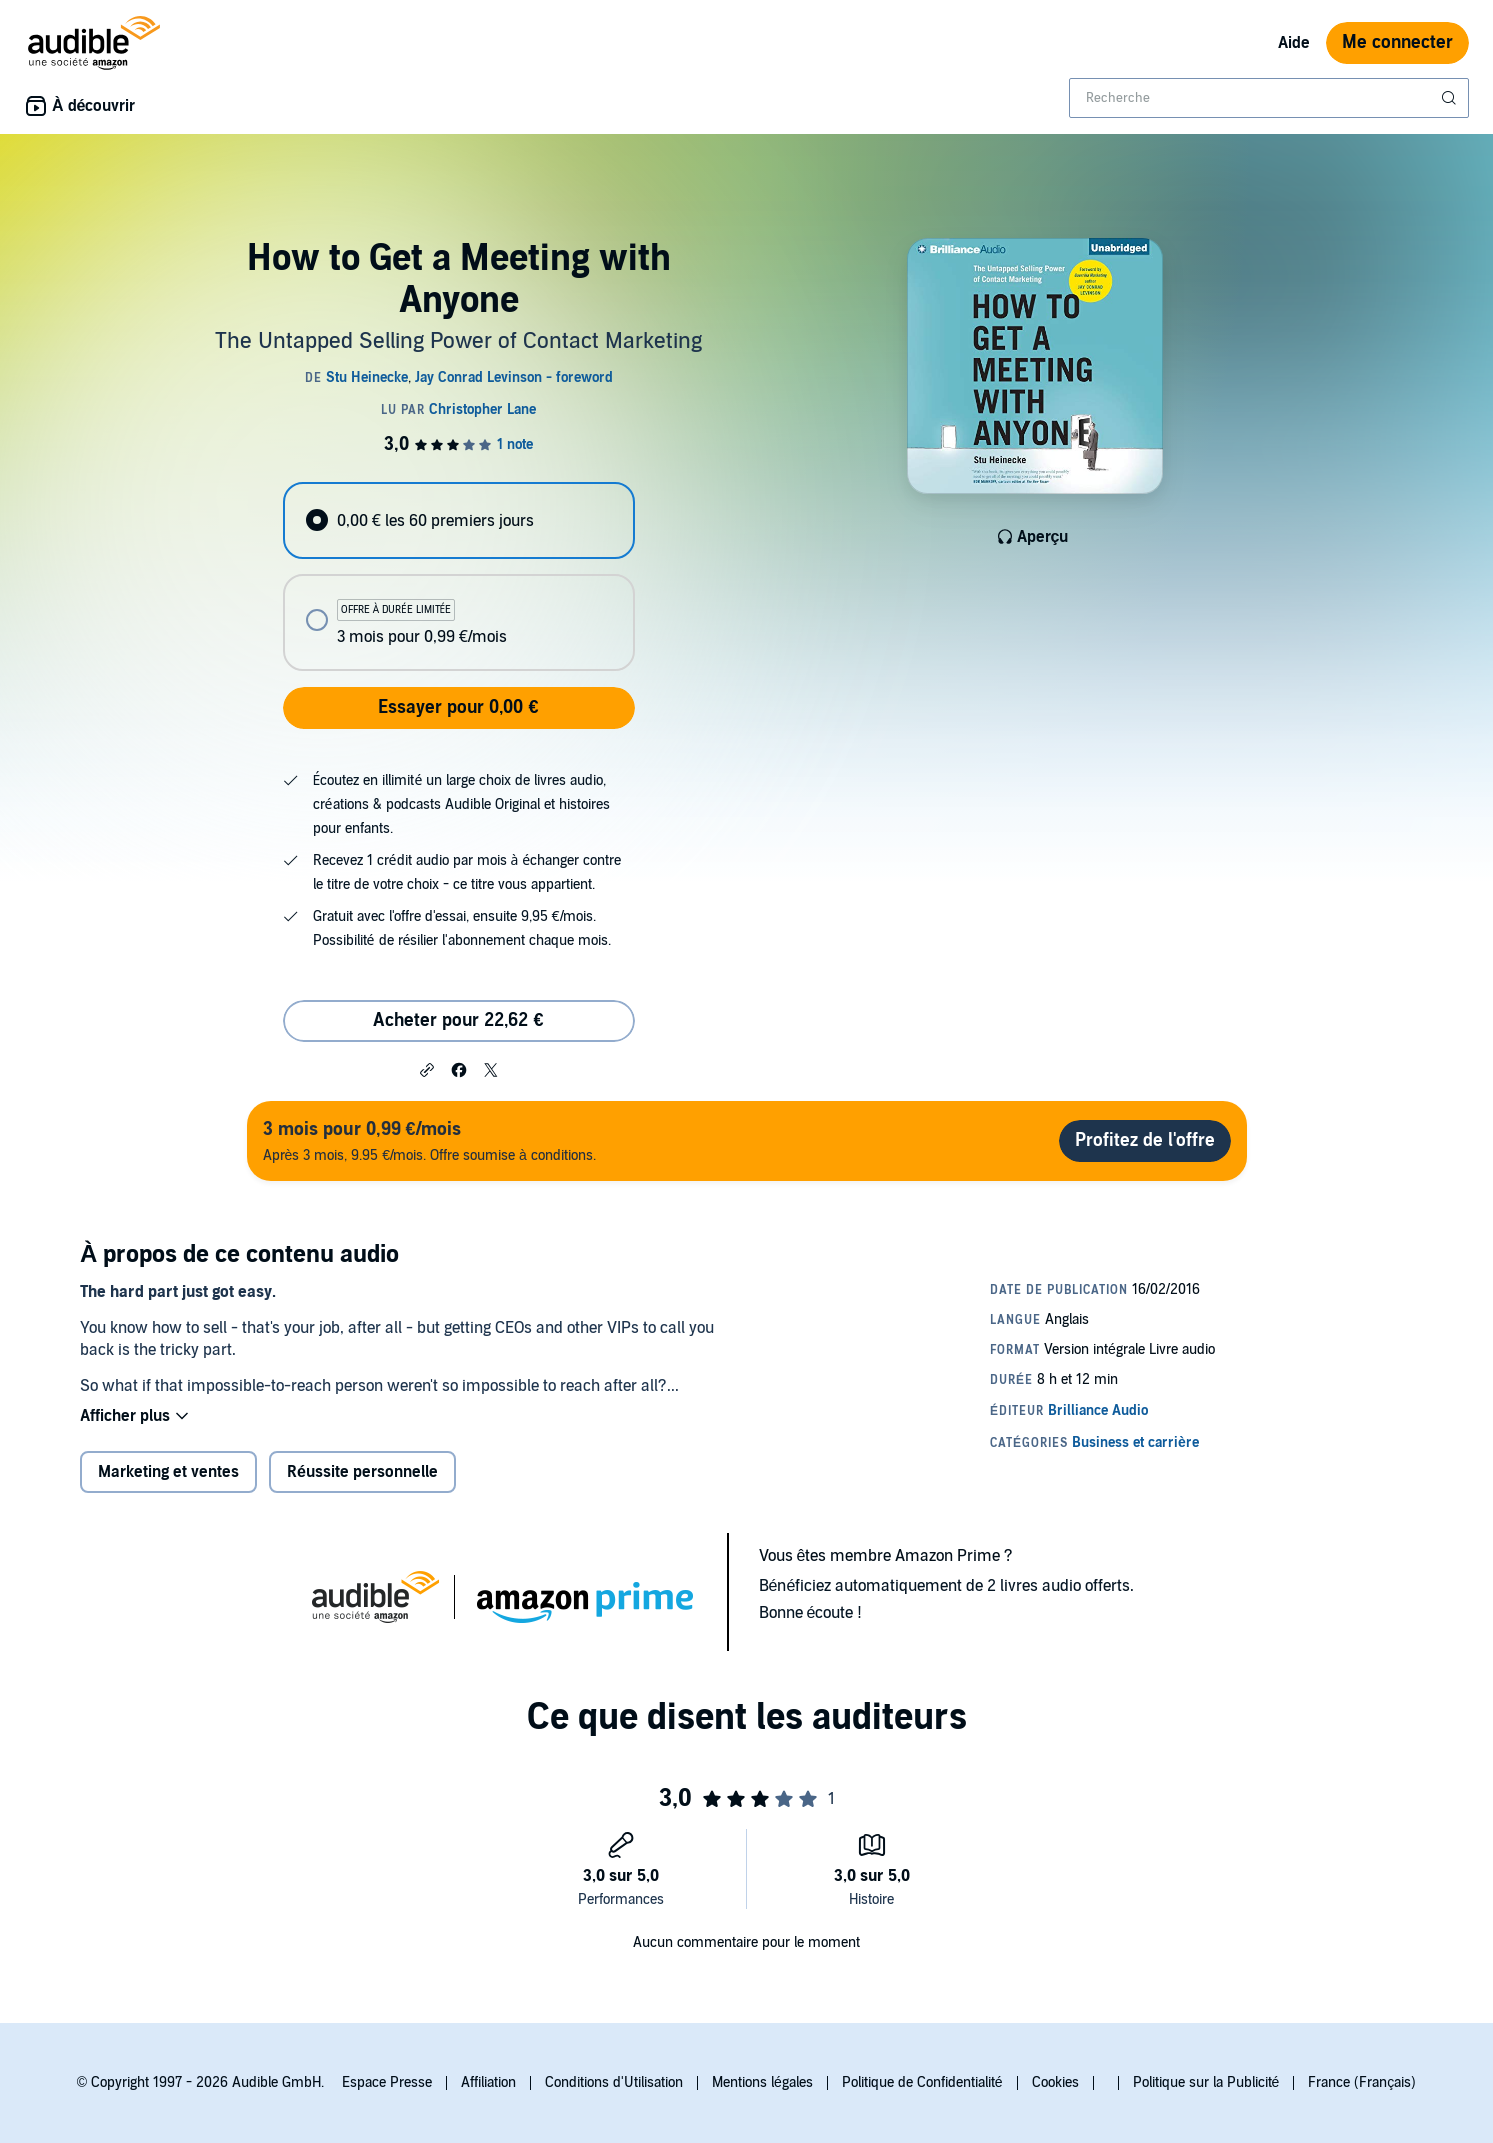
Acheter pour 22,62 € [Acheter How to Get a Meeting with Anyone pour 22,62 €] (458, 1020)
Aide (1294, 43)
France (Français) (1362, 2082)
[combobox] (1269, 98)
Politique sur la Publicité (1206, 2082)
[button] (427, 1069)
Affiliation (488, 2082)
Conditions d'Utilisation (614, 2082)
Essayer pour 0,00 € (458, 707)
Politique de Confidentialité (922, 2082)
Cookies (1055, 2082)
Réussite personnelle (362, 1472)
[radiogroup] (459, 576)
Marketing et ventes (168, 1472)
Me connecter (1397, 42)
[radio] (459, 520)
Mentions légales (762, 2082)
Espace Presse (387, 2082)
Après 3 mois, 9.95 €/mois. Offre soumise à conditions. (429, 1140)
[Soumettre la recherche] (1451, 98)
